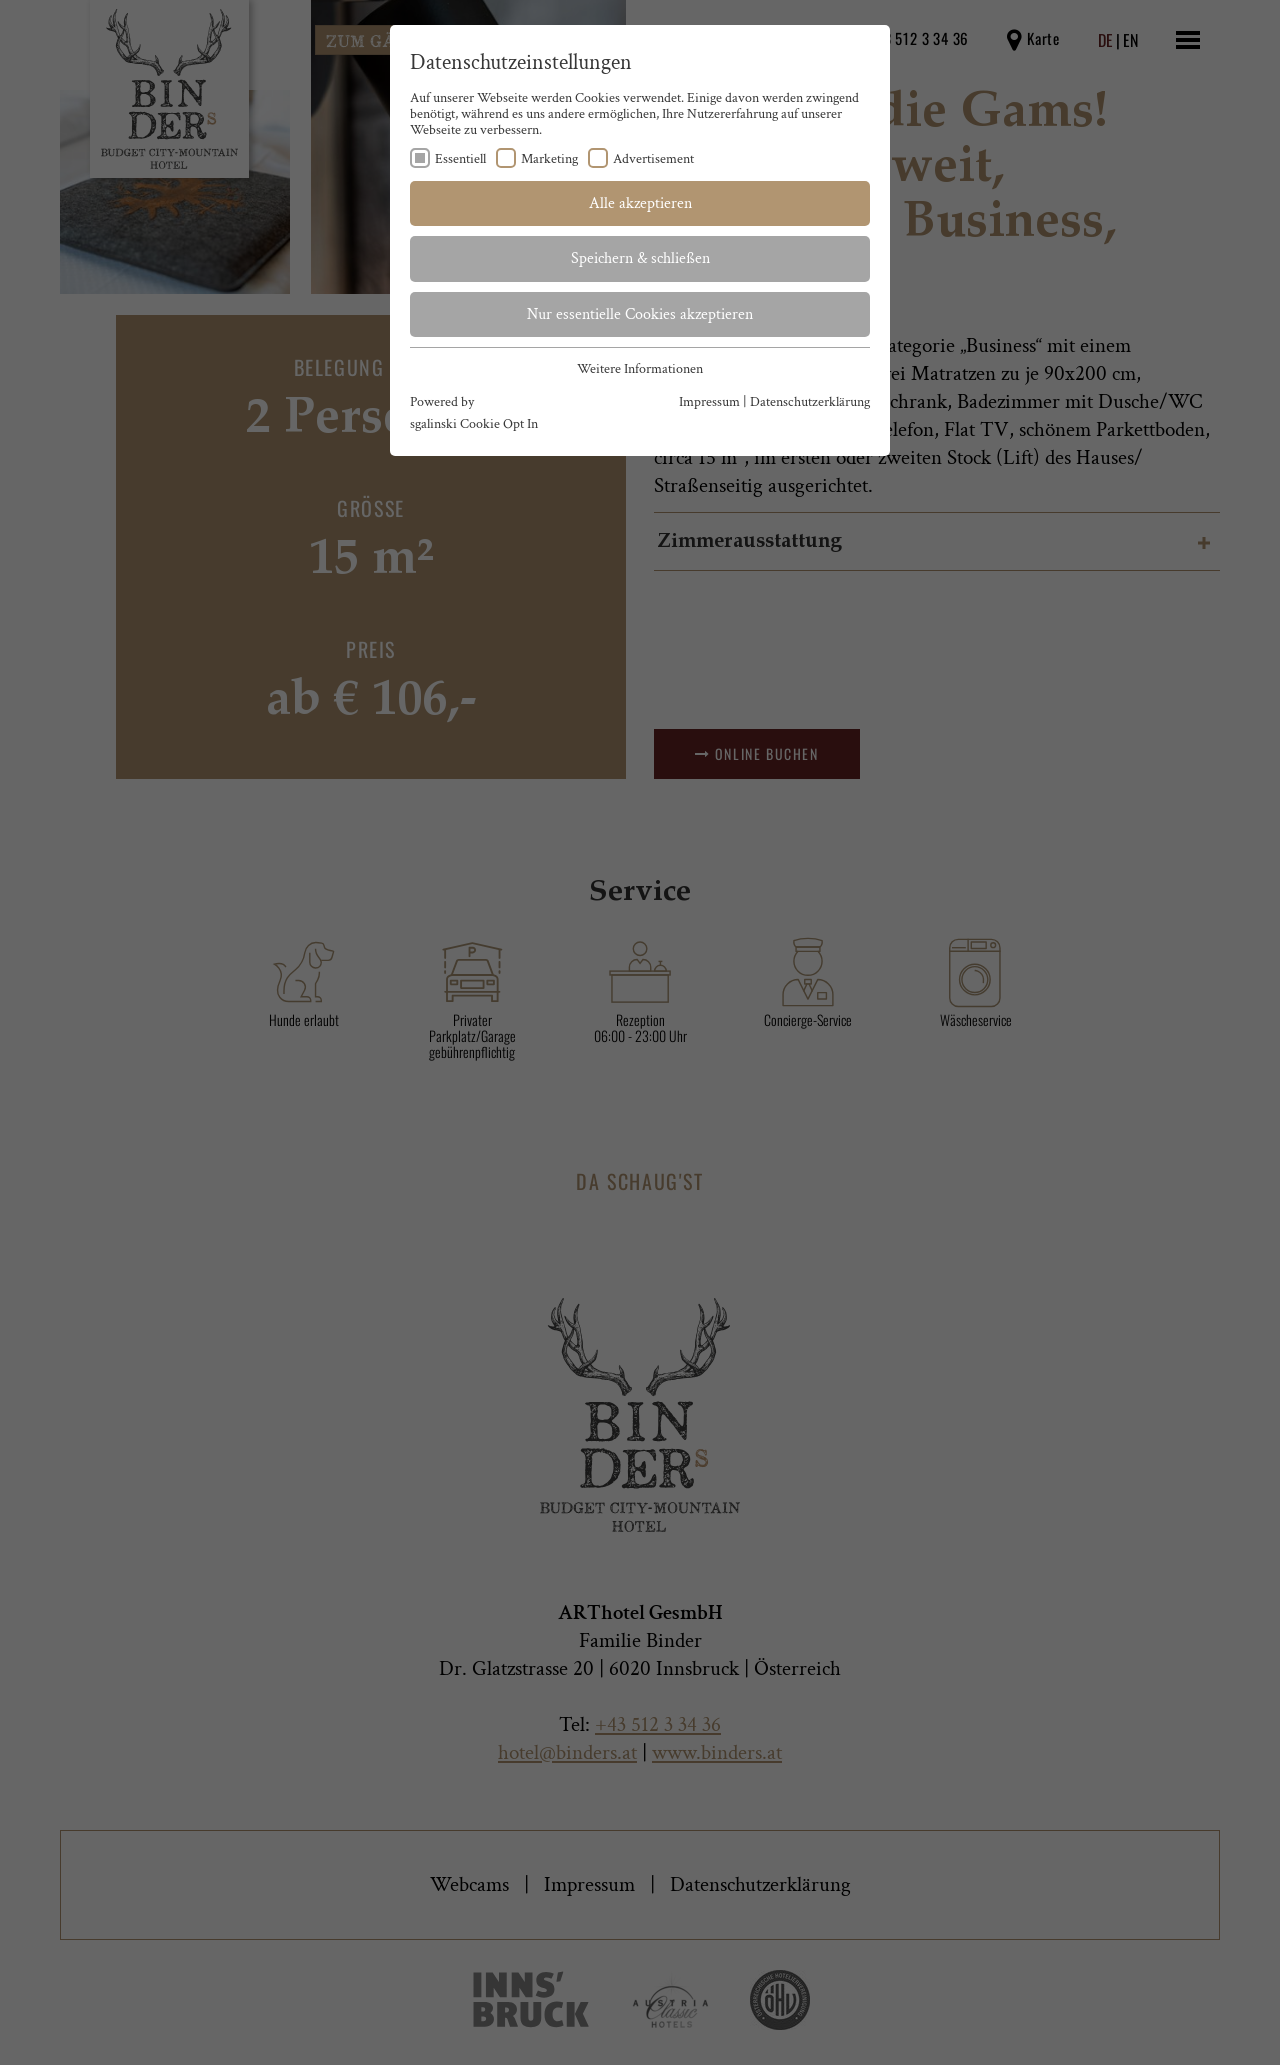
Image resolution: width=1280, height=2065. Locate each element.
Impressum (709, 402)
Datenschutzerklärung (810, 402)
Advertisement (653, 159)
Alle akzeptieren (640, 203)
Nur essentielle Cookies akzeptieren (640, 314)
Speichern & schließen (640, 258)
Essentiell (460, 159)
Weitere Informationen (640, 369)
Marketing (549, 159)
